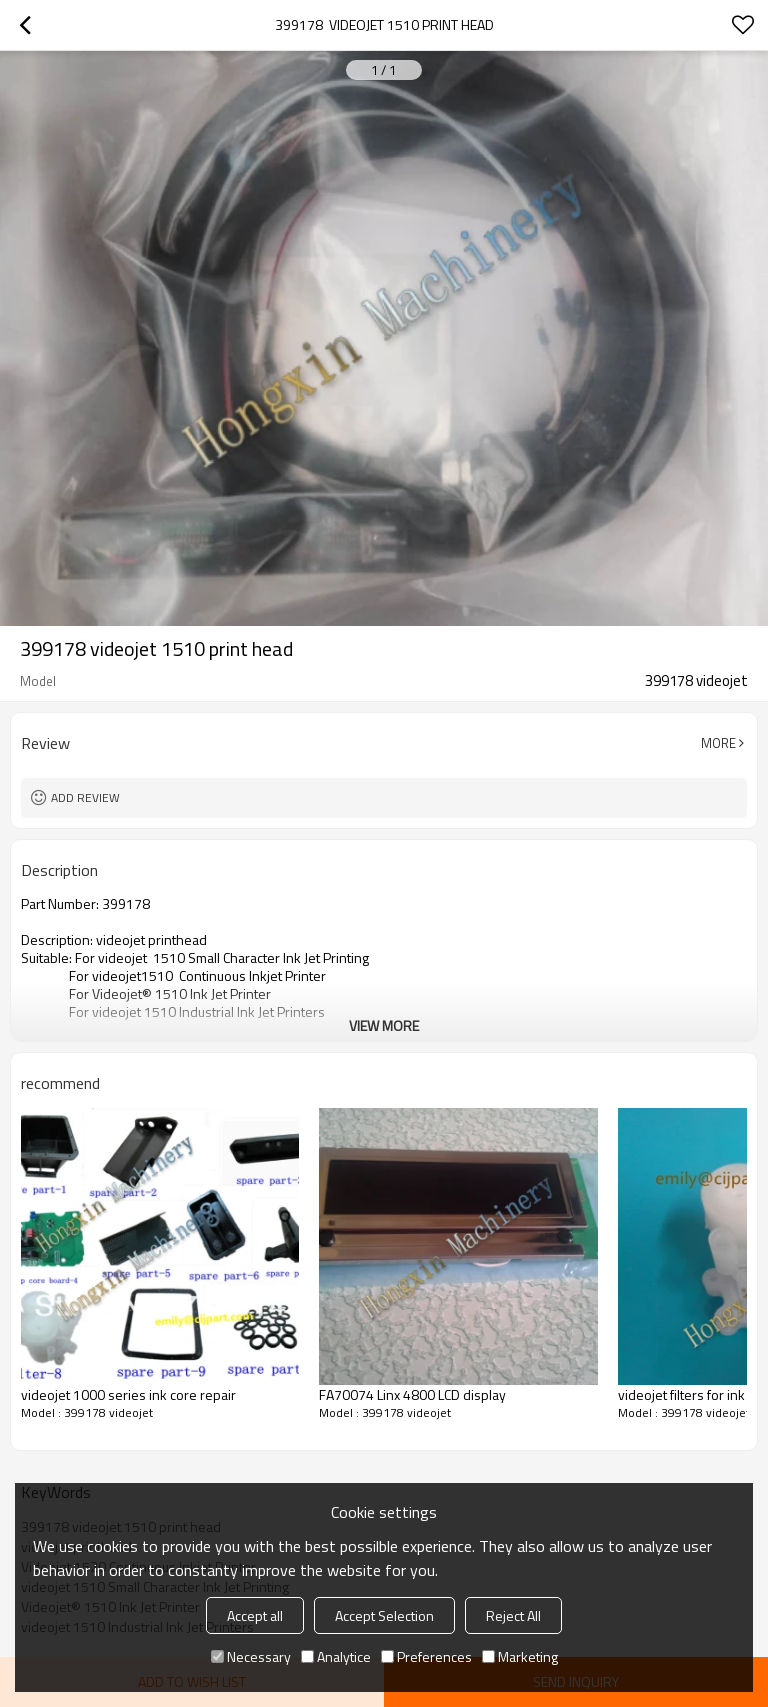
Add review (85, 797)
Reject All (513, 1615)
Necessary (251, 1656)
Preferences (426, 1656)
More (718, 743)
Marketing (520, 1656)
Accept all (255, 1615)
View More (384, 1025)
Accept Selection (384, 1615)
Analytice (336, 1656)
